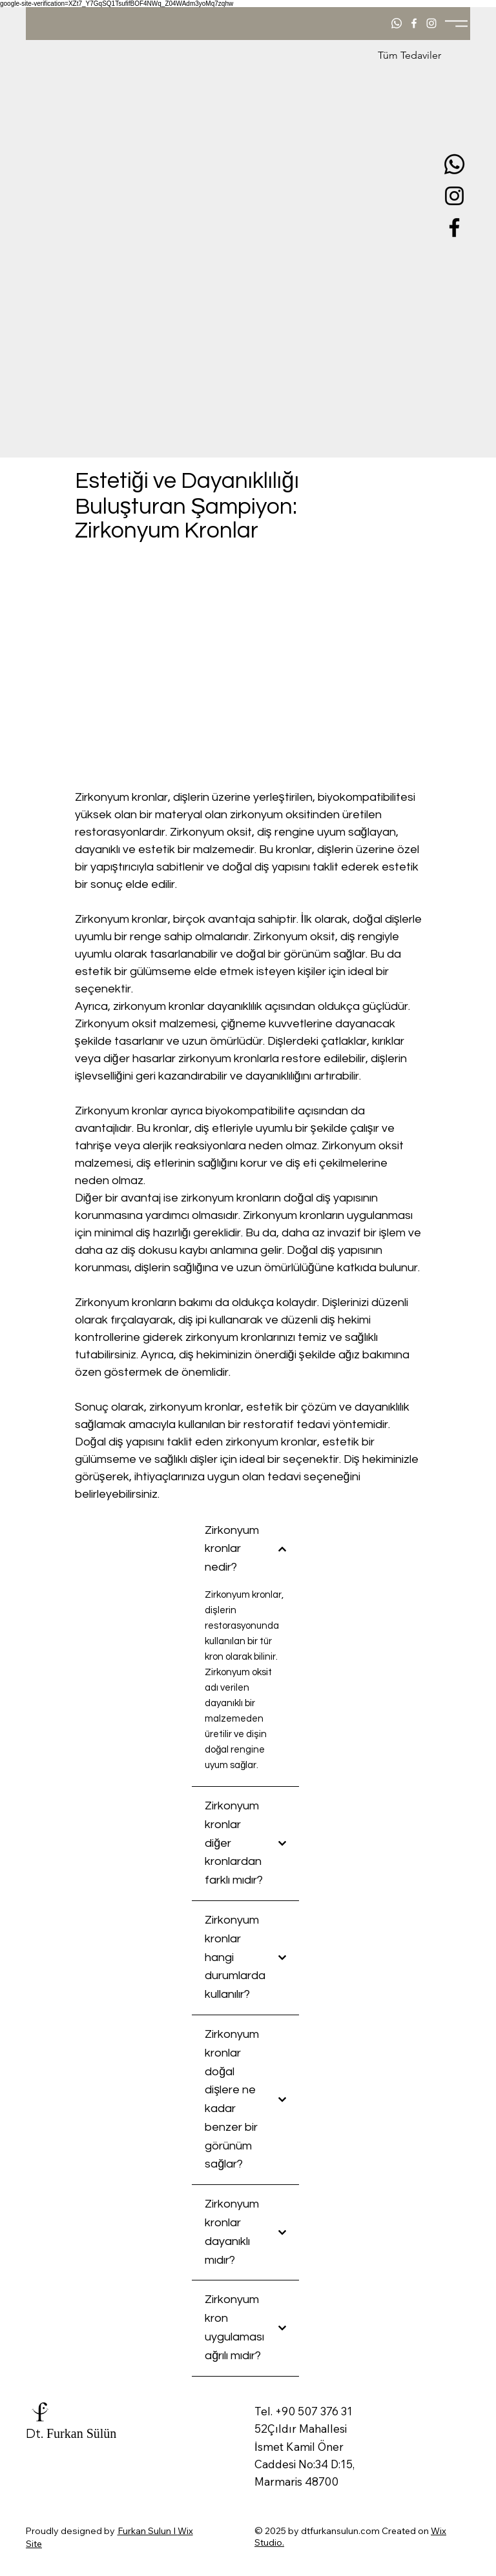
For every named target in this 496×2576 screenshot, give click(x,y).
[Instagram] (454, 195)
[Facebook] (454, 227)
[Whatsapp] (454, 164)
